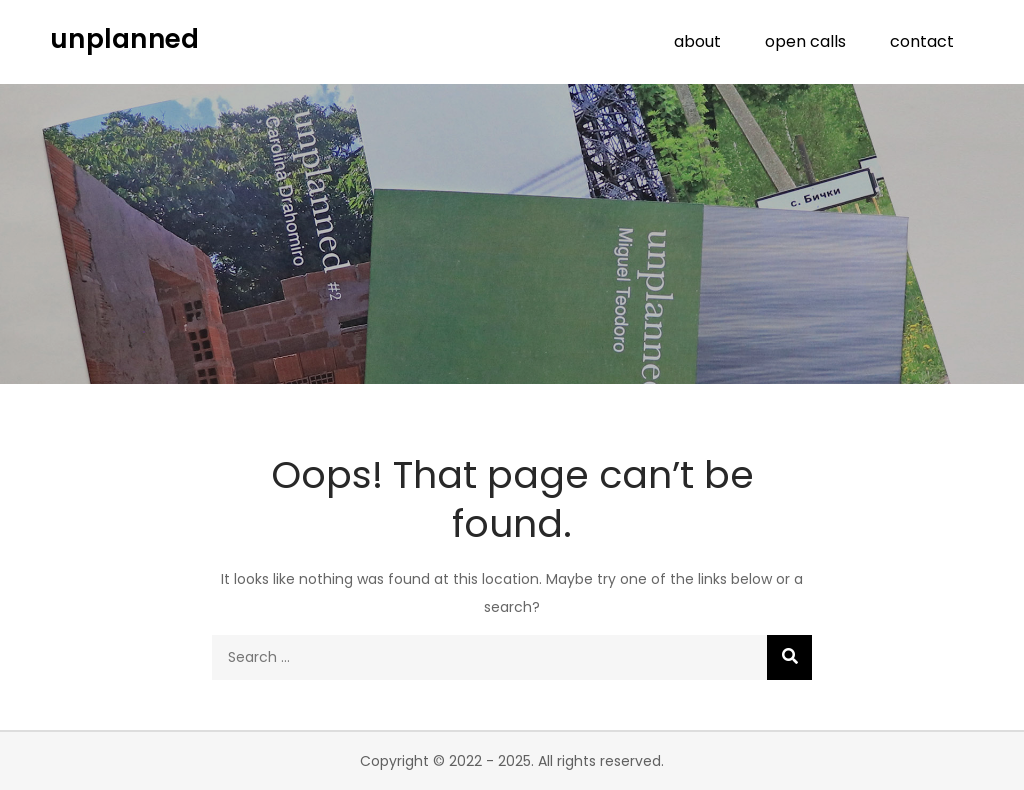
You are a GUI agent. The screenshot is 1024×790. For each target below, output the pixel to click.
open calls (805, 41)
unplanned (124, 39)
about (697, 41)
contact (922, 41)
